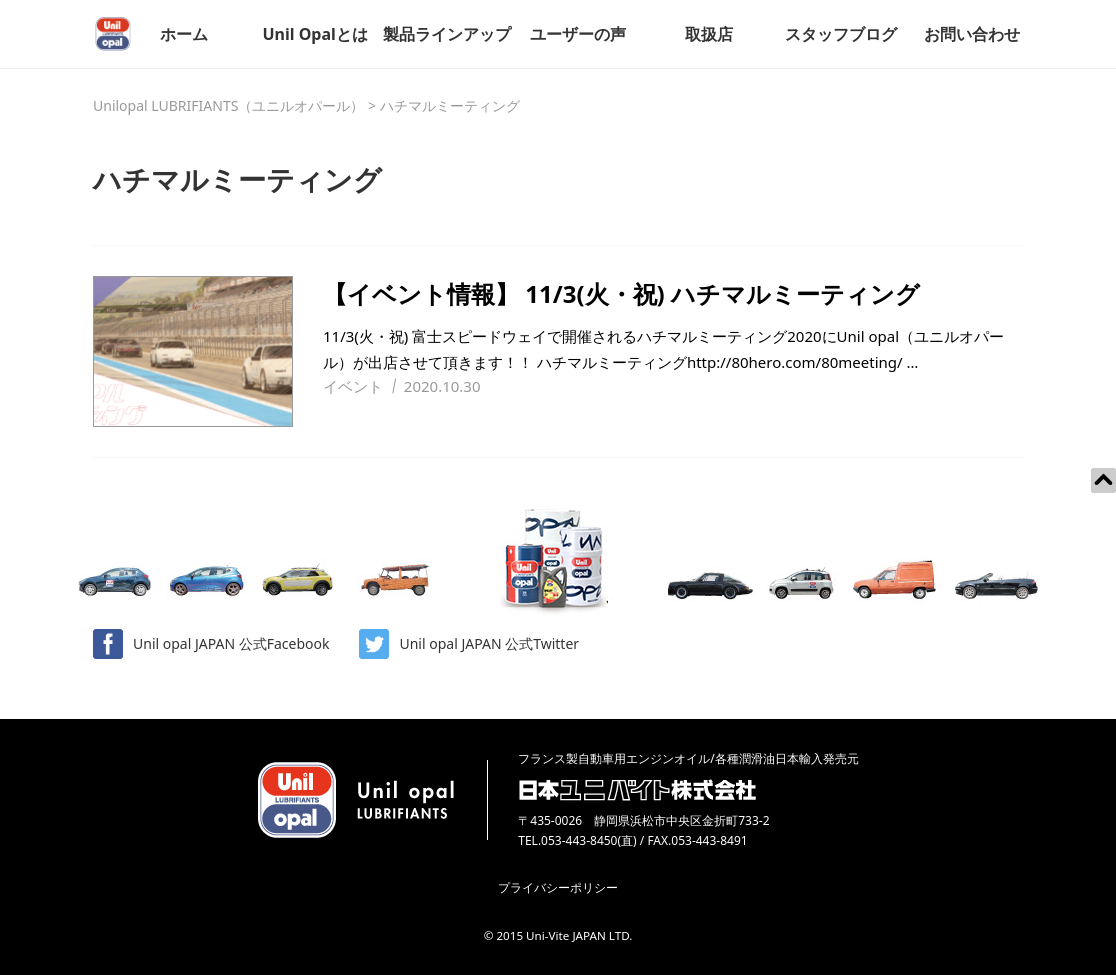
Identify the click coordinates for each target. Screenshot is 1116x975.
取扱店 (709, 34)
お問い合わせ (972, 34)
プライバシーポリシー (558, 887)
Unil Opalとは (314, 34)
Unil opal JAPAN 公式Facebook (211, 644)
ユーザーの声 (578, 34)
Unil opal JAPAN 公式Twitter (469, 644)
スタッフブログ (841, 34)
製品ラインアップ (447, 34)
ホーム (184, 34)
